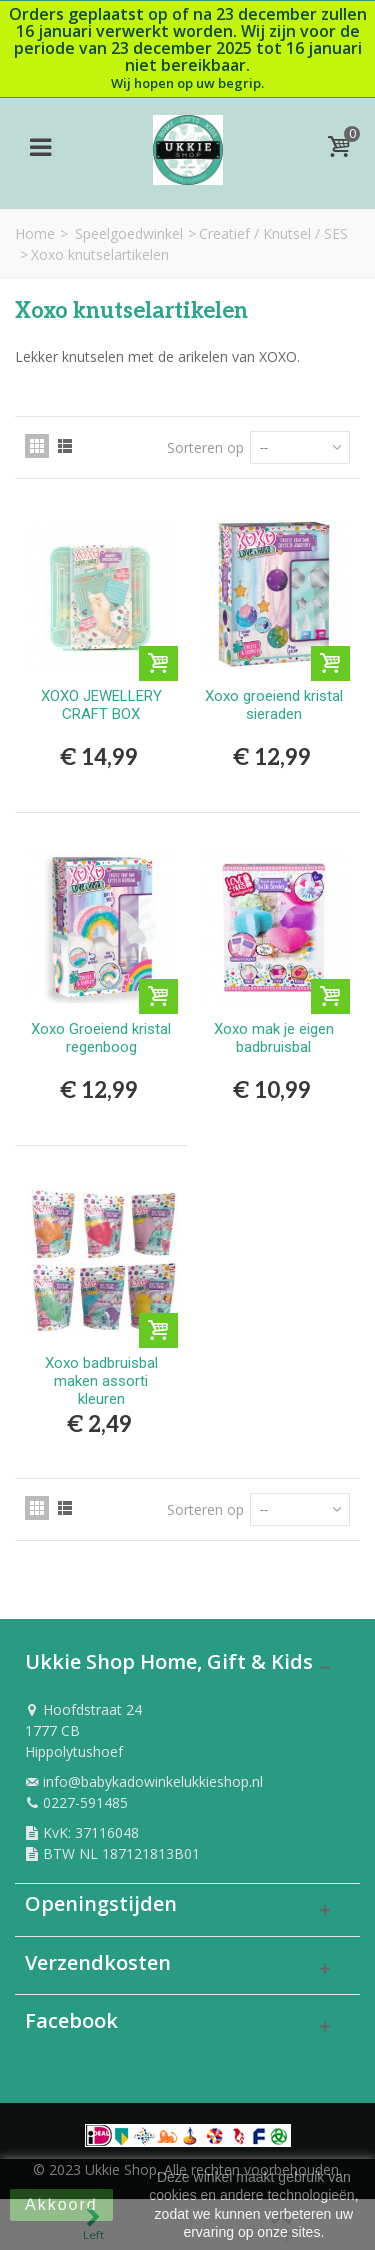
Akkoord (61, 2204)
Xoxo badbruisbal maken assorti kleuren (101, 1381)
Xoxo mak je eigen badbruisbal (274, 1038)
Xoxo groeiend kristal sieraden (274, 705)
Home (35, 233)
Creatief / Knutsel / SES (273, 233)
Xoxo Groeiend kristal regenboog (101, 1038)
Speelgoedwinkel (129, 233)
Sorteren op (205, 447)
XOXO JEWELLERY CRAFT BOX (101, 705)
